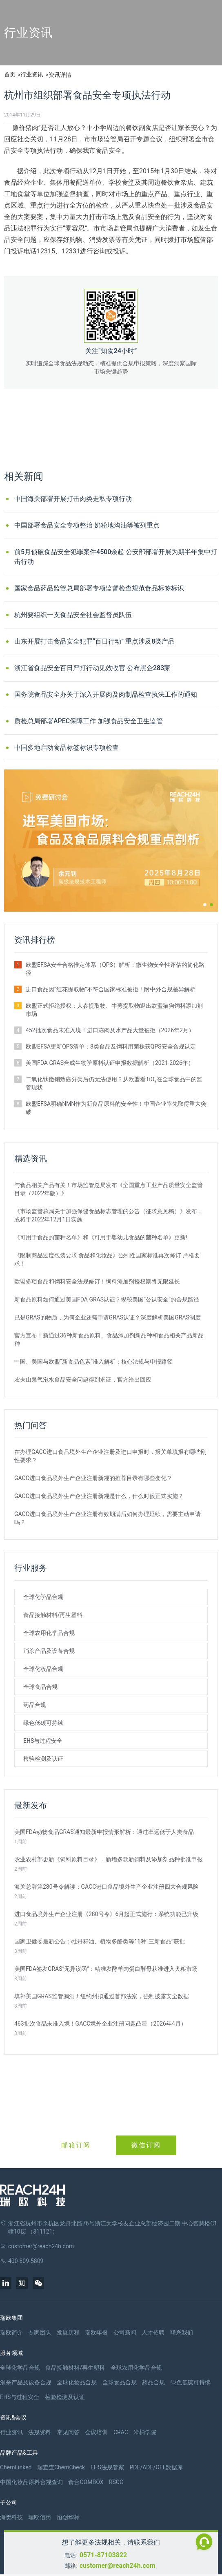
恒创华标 (68, 2517)
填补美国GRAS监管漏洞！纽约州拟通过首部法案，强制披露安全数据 (101, 1996)
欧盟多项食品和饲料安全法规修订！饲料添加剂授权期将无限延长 (97, 1281)
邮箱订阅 (76, 2145)
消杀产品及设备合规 (49, 1651)
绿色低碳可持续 (43, 1723)
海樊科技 (11, 2517)
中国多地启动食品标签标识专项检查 (66, 747)
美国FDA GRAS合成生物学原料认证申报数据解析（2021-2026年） (110, 1063)
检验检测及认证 (43, 1758)
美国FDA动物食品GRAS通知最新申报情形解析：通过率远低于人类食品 (104, 1832)
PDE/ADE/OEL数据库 (156, 2467)
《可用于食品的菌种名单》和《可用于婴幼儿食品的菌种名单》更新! (100, 1237)
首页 (10, 74)
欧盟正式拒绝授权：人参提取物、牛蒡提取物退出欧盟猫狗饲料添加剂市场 (114, 1009)
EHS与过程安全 (42, 1740)
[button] (204, 904)
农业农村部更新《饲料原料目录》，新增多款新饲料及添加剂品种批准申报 (108, 1859)
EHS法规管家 (107, 2467)
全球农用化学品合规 (49, 1633)
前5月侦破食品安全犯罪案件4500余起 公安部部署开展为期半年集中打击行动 (115, 557)
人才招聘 (153, 2332)
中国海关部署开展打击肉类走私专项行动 (73, 499)
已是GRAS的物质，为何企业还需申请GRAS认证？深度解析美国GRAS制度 (107, 1317)
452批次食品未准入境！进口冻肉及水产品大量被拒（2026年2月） (110, 1030)
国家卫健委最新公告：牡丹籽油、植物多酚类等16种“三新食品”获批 (99, 1941)
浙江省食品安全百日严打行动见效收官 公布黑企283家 (92, 668)
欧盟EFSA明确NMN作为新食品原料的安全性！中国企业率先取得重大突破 (116, 1107)
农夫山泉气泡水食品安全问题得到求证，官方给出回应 (82, 1379)
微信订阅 (146, 2145)
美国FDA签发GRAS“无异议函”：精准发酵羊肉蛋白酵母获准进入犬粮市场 (106, 1969)
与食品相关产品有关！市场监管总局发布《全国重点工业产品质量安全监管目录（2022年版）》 (108, 1189)
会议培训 (96, 2432)
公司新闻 (124, 2332)
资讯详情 (60, 75)
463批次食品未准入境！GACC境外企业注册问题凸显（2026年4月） (100, 2023)
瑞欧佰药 (39, 2517)
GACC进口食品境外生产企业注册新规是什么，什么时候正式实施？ (99, 1496)
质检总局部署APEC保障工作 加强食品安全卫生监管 (88, 721)
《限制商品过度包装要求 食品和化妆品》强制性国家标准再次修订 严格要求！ (107, 1259)
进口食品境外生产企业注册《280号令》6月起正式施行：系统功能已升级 (106, 1914)
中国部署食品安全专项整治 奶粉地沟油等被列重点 (87, 525)
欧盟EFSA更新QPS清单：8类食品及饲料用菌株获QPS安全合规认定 (111, 1046)
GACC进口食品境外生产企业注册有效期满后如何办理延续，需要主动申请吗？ (107, 1518)
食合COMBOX (85, 2482)
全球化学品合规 (43, 1597)
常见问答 (68, 2432)
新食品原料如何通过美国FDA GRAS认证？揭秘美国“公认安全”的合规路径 (106, 1299)
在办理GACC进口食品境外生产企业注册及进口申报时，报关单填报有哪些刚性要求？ (110, 1456)
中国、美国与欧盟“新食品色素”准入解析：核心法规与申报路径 (93, 1361)
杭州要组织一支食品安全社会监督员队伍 (73, 615)
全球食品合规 (40, 1687)
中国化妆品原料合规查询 (31, 2482)
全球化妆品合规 (43, 1669)
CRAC (120, 2432)
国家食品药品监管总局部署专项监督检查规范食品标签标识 (99, 588)
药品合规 (34, 1705)
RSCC (116, 2482)
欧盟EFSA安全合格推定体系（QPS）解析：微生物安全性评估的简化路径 (115, 969)
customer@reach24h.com (117, 2565)
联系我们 (181, 2332)
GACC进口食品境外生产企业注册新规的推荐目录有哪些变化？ (93, 1478)
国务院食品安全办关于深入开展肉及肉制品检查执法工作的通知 (105, 694)
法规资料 (39, 2432)
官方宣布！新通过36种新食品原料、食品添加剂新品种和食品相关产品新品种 (109, 1339)
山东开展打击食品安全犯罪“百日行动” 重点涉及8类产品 (94, 641)
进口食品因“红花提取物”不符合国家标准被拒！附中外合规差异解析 (110, 989)
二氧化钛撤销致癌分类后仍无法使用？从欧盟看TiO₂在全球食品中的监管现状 (114, 1083)
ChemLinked (15, 2467)
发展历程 (68, 2332)
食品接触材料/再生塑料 (52, 1615)
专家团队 (39, 2332)
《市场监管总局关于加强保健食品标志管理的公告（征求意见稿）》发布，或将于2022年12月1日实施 (108, 1215)
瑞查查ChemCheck (61, 2467)
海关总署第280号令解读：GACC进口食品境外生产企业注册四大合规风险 (106, 1886)
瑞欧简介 (11, 2332)
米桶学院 (144, 2432)
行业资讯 (31, 74)
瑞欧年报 (96, 2332)
